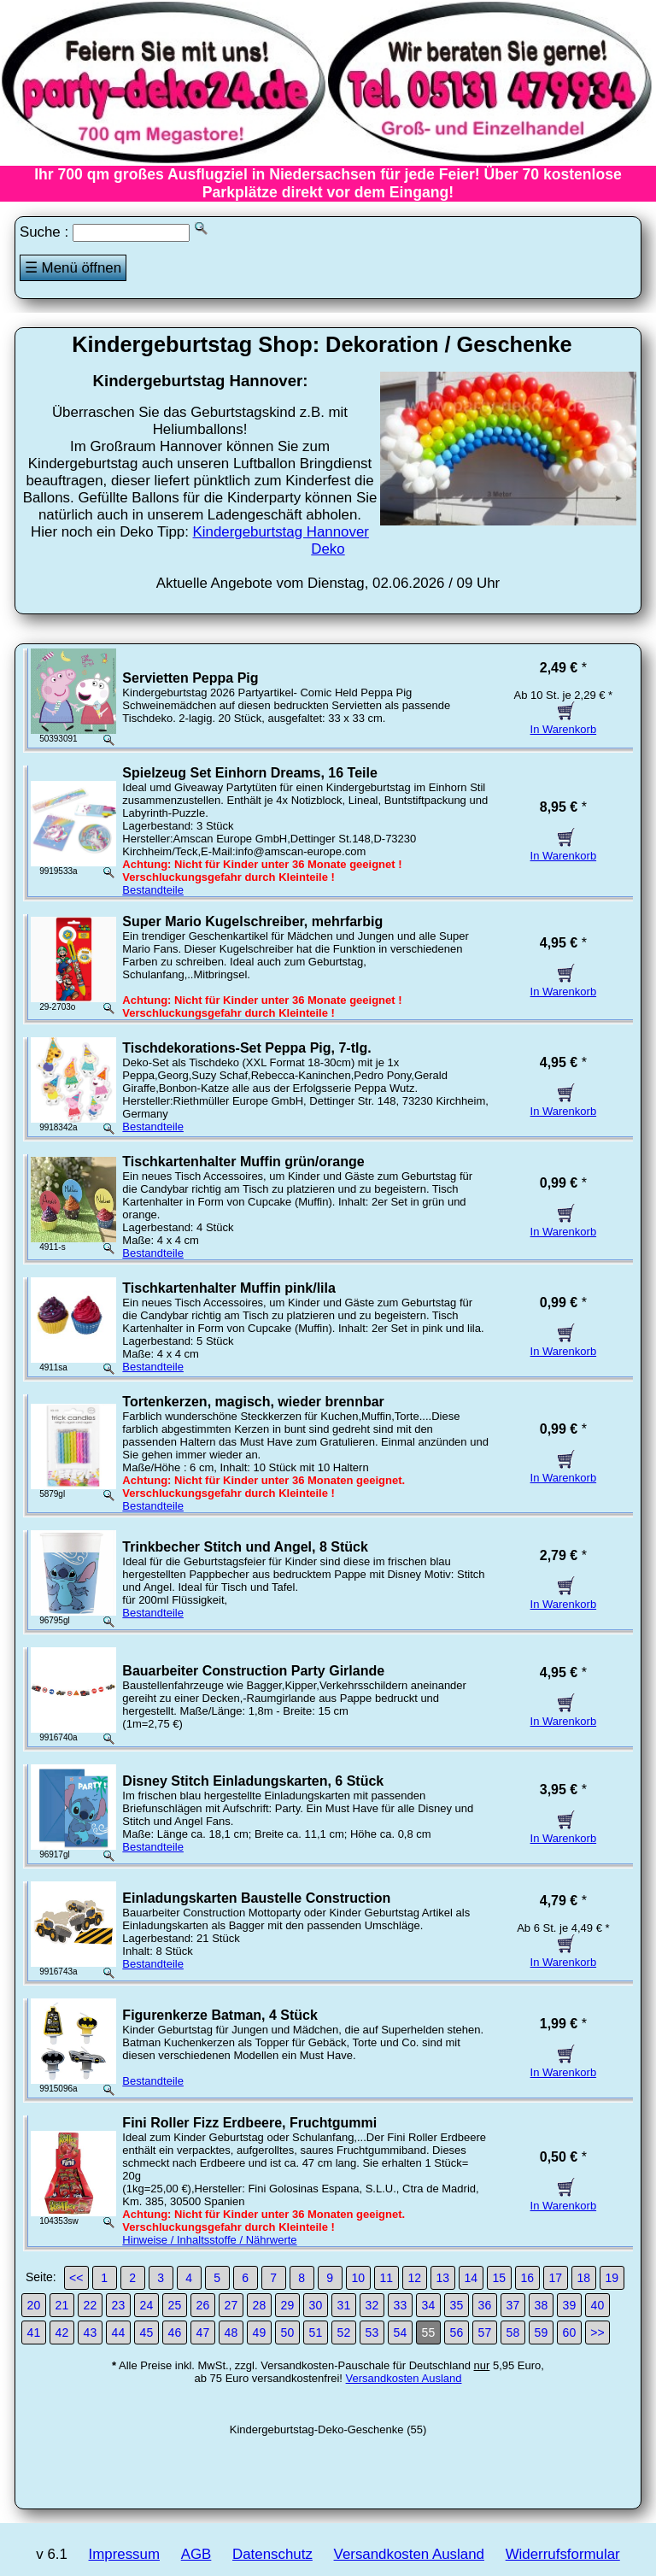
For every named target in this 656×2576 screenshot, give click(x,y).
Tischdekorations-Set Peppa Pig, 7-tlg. (246, 1048)
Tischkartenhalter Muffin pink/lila (229, 1288)
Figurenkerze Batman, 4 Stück (220, 2015)
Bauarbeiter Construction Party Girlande (253, 1671)
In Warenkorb (563, 723)
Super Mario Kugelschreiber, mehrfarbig (252, 921)
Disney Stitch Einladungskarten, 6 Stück (253, 1781)
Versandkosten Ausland (404, 2378)
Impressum (124, 2554)
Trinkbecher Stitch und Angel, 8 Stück (244, 1547)
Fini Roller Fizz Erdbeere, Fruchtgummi (249, 2122)
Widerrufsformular (563, 2554)
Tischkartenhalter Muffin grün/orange (243, 1161)
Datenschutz (272, 2554)
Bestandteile (153, 889)
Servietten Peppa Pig (190, 678)
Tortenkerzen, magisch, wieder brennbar (253, 1401)
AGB (196, 2554)
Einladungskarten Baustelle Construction (256, 1898)
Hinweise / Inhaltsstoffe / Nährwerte (209, 2239)
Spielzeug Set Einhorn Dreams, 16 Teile (249, 773)
